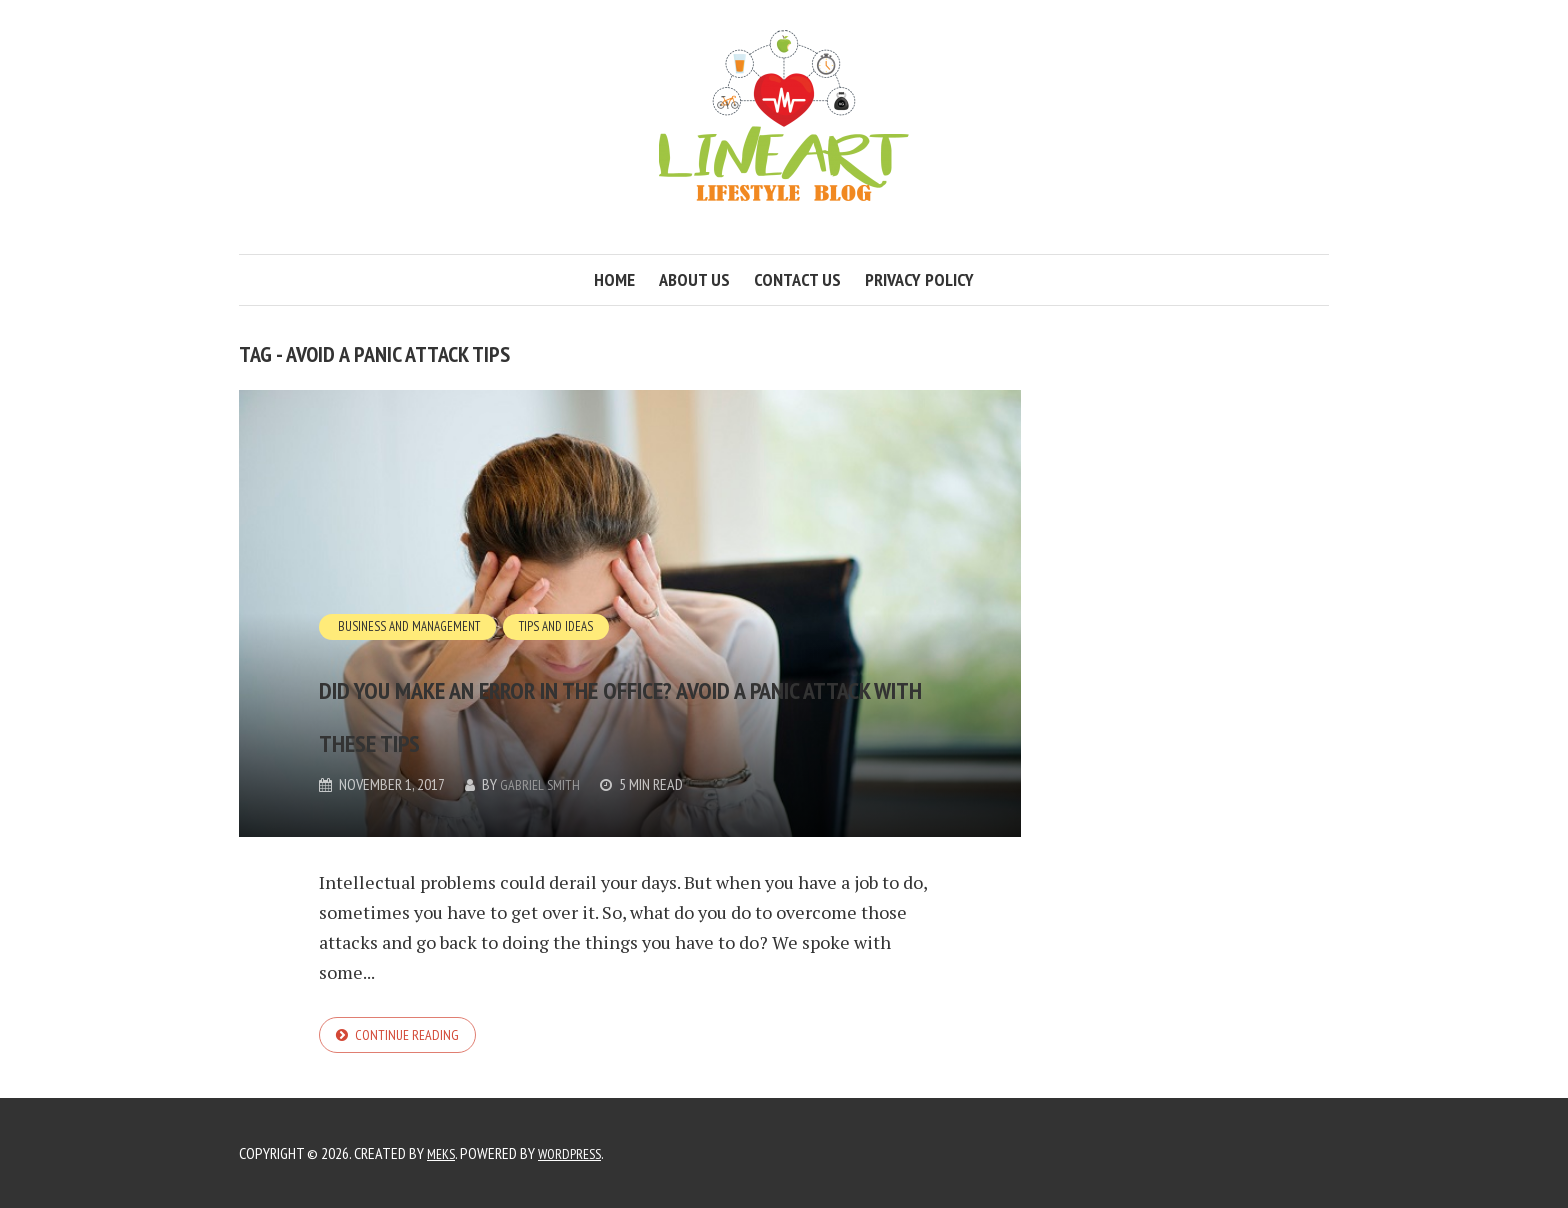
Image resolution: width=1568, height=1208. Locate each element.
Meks (443, 1153)
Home (614, 279)
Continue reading (412, 1037)
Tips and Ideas (570, 573)
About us (694, 279)
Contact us (797, 279)
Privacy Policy (919, 279)
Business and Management (413, 573)
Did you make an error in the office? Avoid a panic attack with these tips (603, 682)
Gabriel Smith (543, 785)
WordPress (577, 1153)
